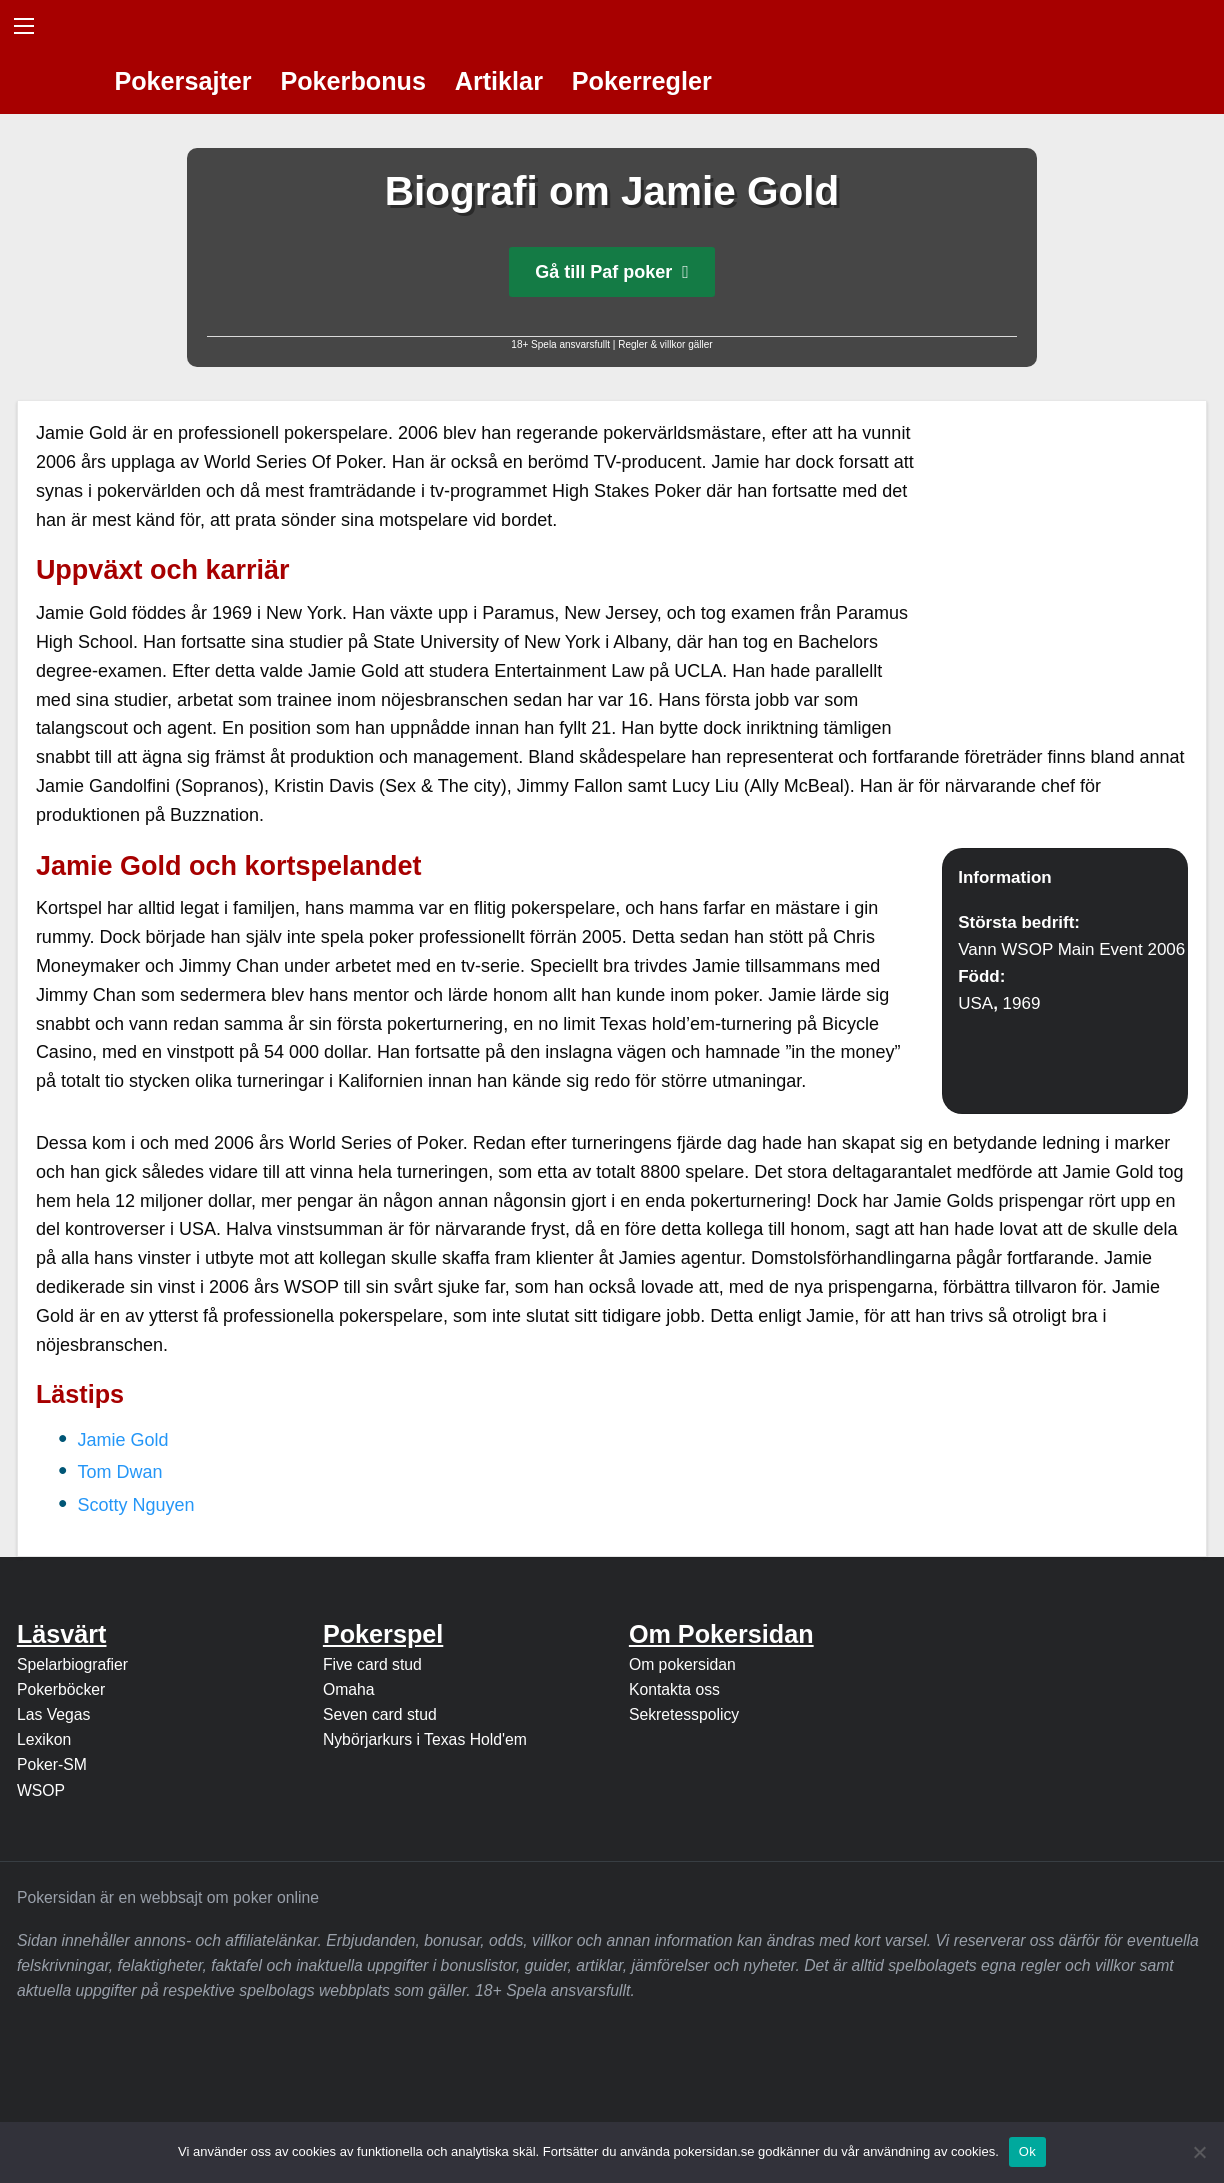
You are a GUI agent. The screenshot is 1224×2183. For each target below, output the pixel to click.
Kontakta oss (674, 1689)
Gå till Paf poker (612, 272)
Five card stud (372, 1664)
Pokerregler (642, 81)
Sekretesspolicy (684, 1714)
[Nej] (1199, 2152)
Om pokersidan (682, 1664)
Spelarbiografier (72, 1664)
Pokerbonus (353, 81)
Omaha (349, 1689)
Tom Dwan (120, 1472)
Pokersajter (182, 81)
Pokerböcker (61, 1689)
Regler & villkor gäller (665, 344)
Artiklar (499, 81)
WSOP (41, 1790)
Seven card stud (380, 1714)
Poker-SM (52, 1764)
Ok (1027, 2151)
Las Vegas (54, 1714)
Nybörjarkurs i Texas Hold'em (425, 1739)
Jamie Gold (123, 1440)
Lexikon (44, 1739)
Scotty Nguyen (136, 1505)
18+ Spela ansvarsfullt (560, 344)
